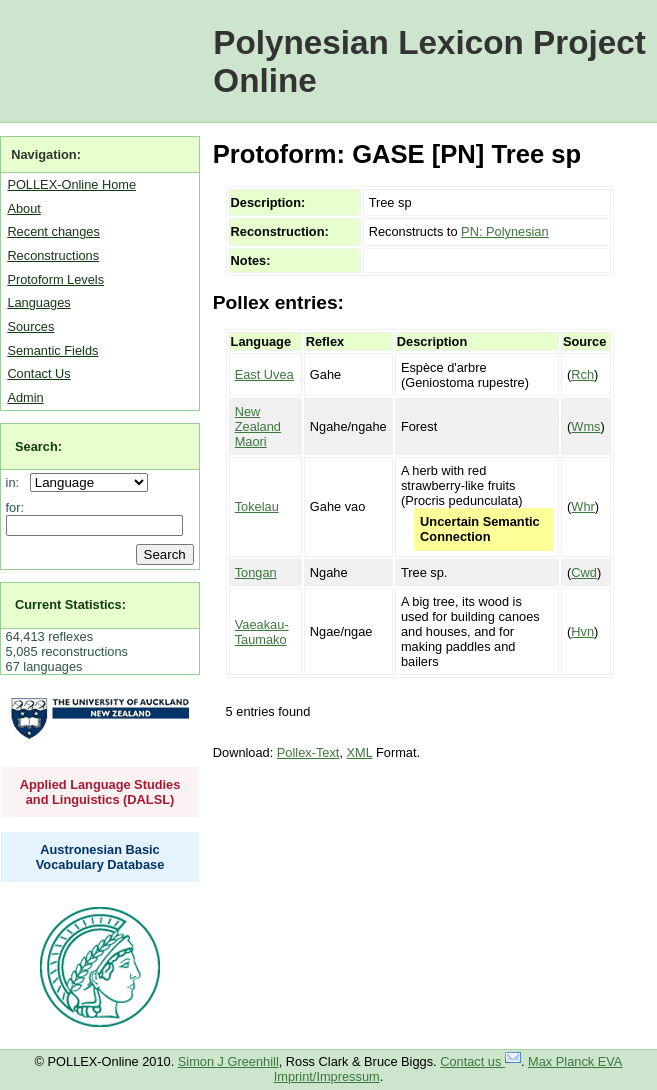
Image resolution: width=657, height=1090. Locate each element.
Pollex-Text (308, 752)
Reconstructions (53, 255)
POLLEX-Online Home (71, 184)
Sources (30, 326)
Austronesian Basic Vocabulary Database (100, 857)
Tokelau (257, 506)
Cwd (584, 572)
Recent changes (53, 231)
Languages (38, 302)
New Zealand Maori (258, 426)
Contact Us (38, 373)
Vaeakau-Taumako (262, 632)
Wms (585, 426)
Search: (38, 446)
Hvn (582, 631)
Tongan (256, 572)
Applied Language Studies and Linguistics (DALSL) (100, 792)
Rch (582, 374)
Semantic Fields (52, 350)
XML (360, 752)
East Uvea (264, 374)
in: (16, 482)
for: (15, 507)
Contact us (480, 1061)
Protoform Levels (55, 279)
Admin (25, 397)
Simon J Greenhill (228, 1061)
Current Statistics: (70, 604)
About (23, 208)
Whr (582, 506)
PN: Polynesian (505, 231)
